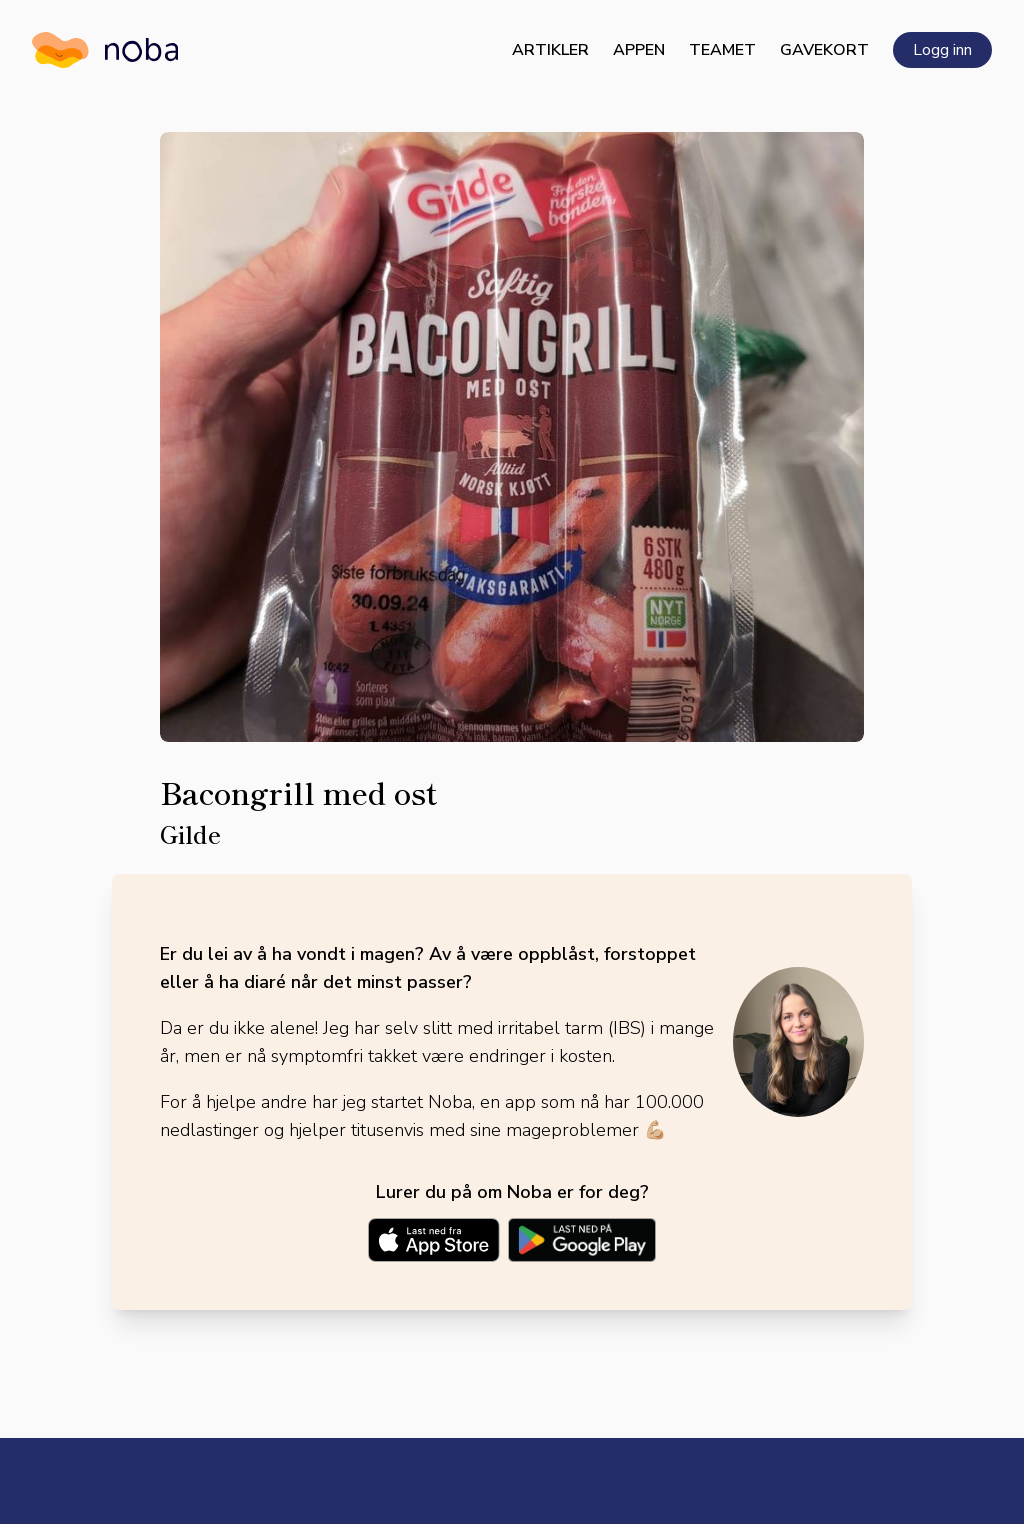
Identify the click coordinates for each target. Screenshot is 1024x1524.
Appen (639, 50)
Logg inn (942, 50)
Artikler (550, 50)
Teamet (722, 50)
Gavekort (824, 50)
